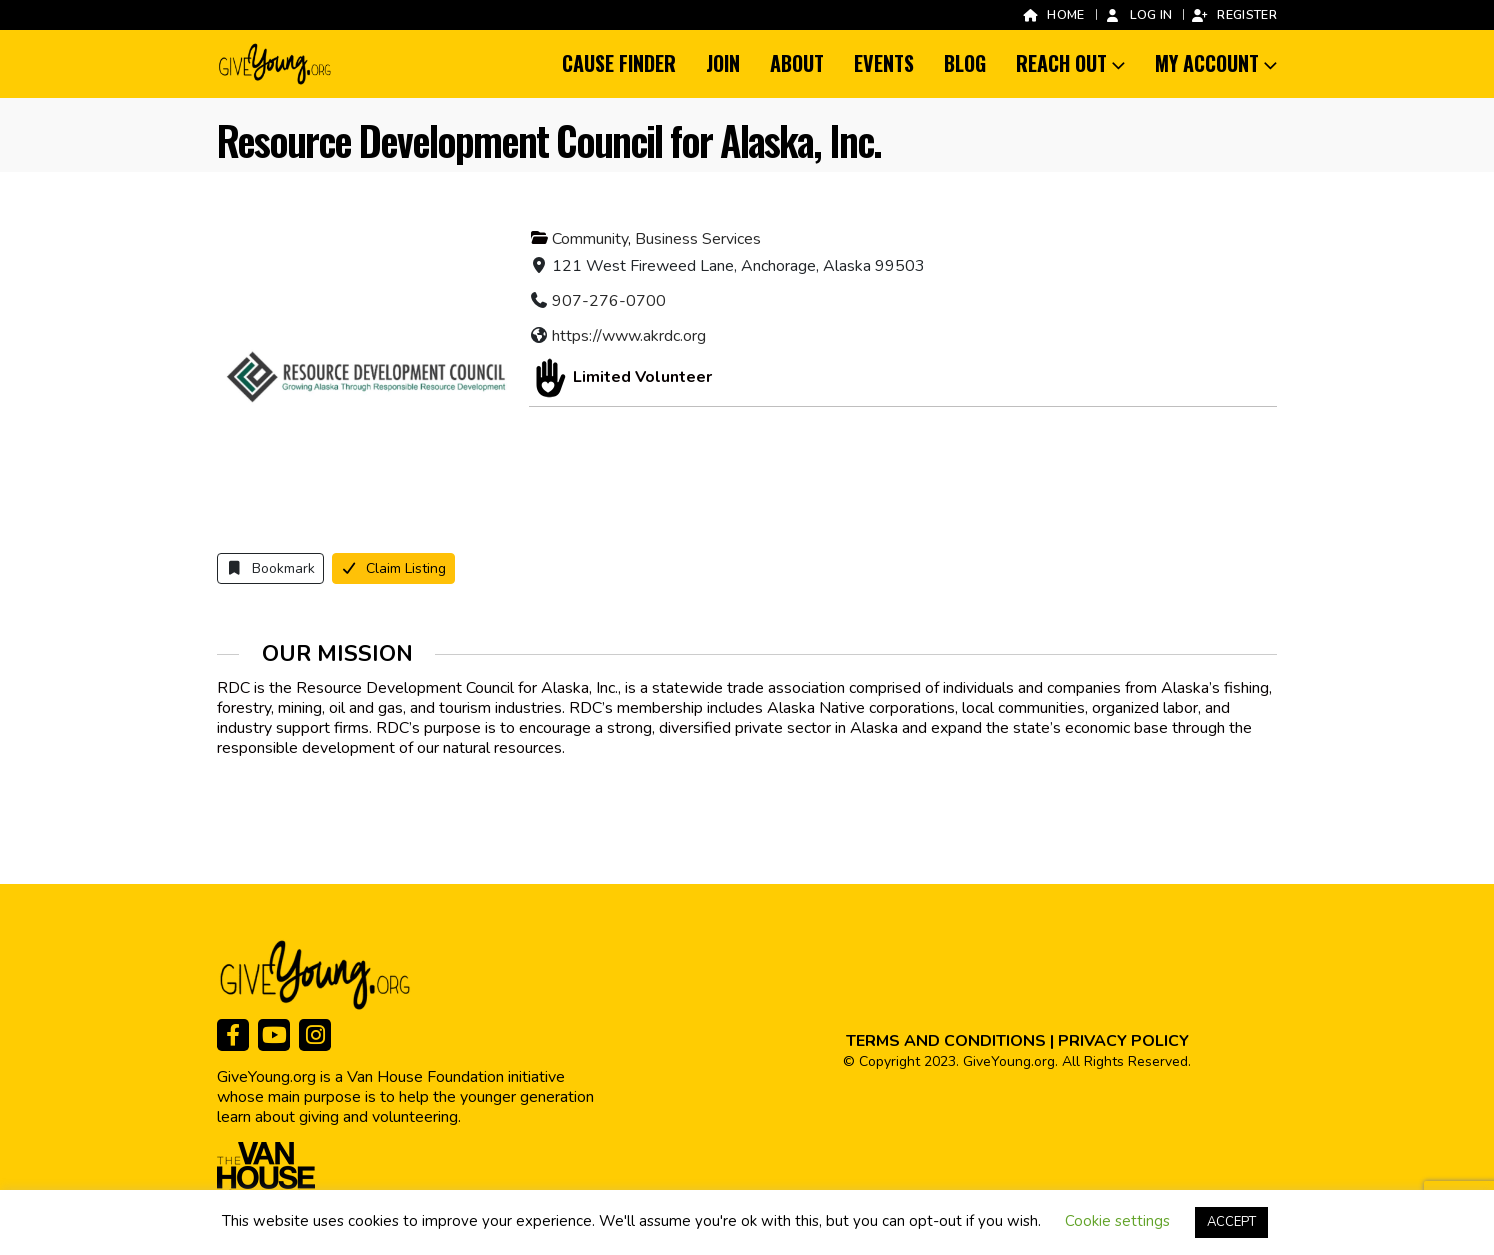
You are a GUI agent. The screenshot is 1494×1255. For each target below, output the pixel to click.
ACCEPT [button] (1231, 1222)
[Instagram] (315, 1035)
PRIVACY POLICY (1123, 1041)
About (797, 63)
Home (1052, 14)
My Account (1207, 63)
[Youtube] (274, 1035)
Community (590, 239)
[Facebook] (233, 1035)
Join (723, 63)
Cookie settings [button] (1117, 1221)
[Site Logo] (276, 64)
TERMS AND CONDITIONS (946, 1041)
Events (884, 63)
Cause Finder (619, 63)
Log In (1138, 14)
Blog (965, 63)
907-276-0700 (609, 301)
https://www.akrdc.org (629, 336)
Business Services (698, 239)
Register (1234, 14)
